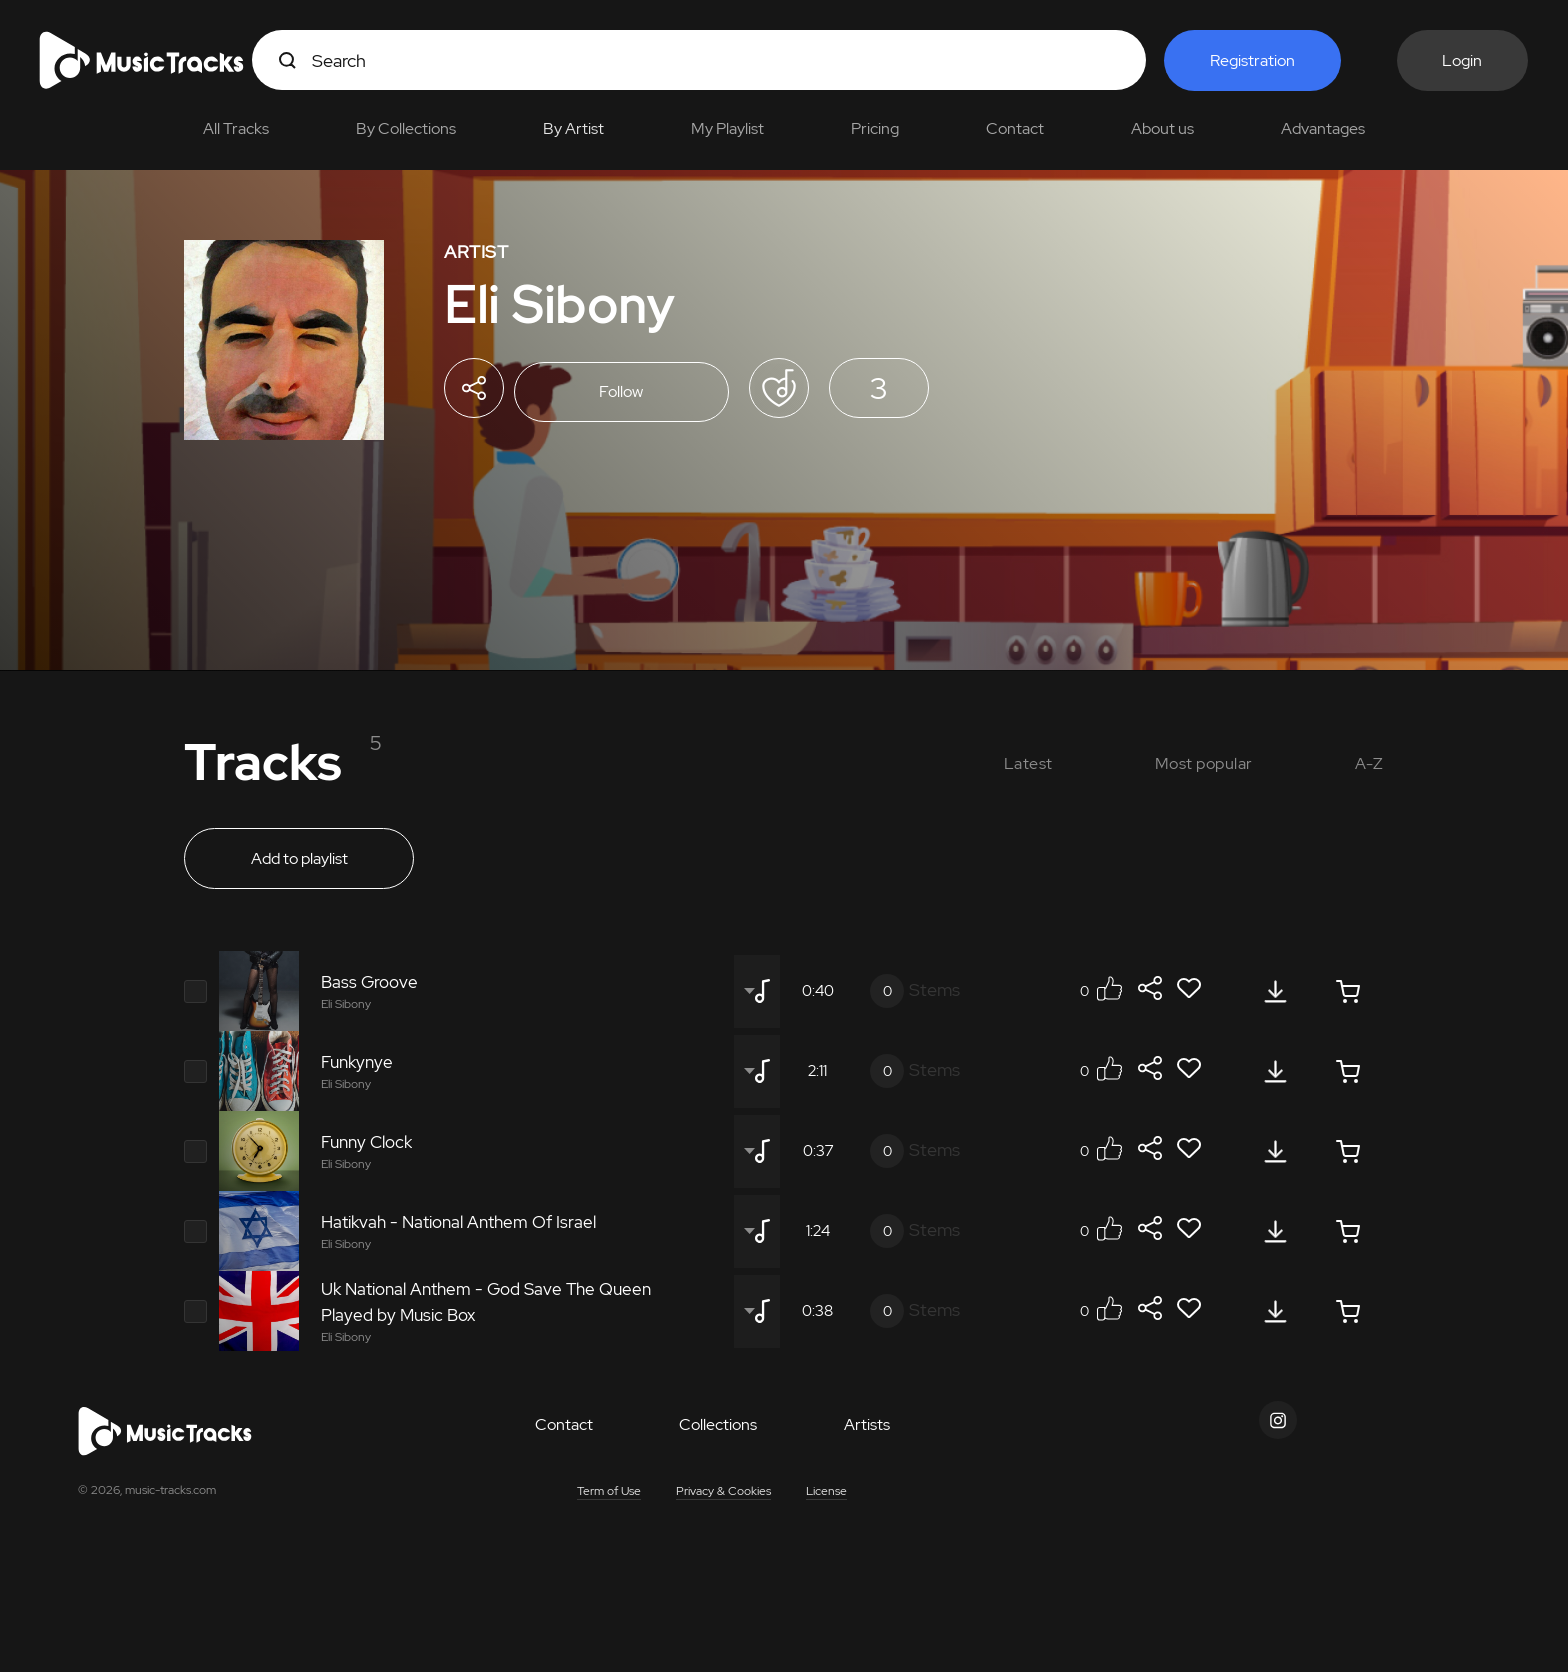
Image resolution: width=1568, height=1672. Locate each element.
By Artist (573, 128)
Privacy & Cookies (723, 1498)
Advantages (1323, 128)
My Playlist (727, 128)
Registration (1252, 60)
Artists (867, 1431)
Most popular (1204, 763)
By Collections (406, 128)
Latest (1028, 763)
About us (1162, 128)
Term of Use (609, 1498)
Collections (718, 1431)
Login (1463, 60)
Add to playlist (299, 866)
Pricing (875, 128)
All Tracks (236, 128)
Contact (1015, 128)
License (826, 1498)
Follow (629, 393)
